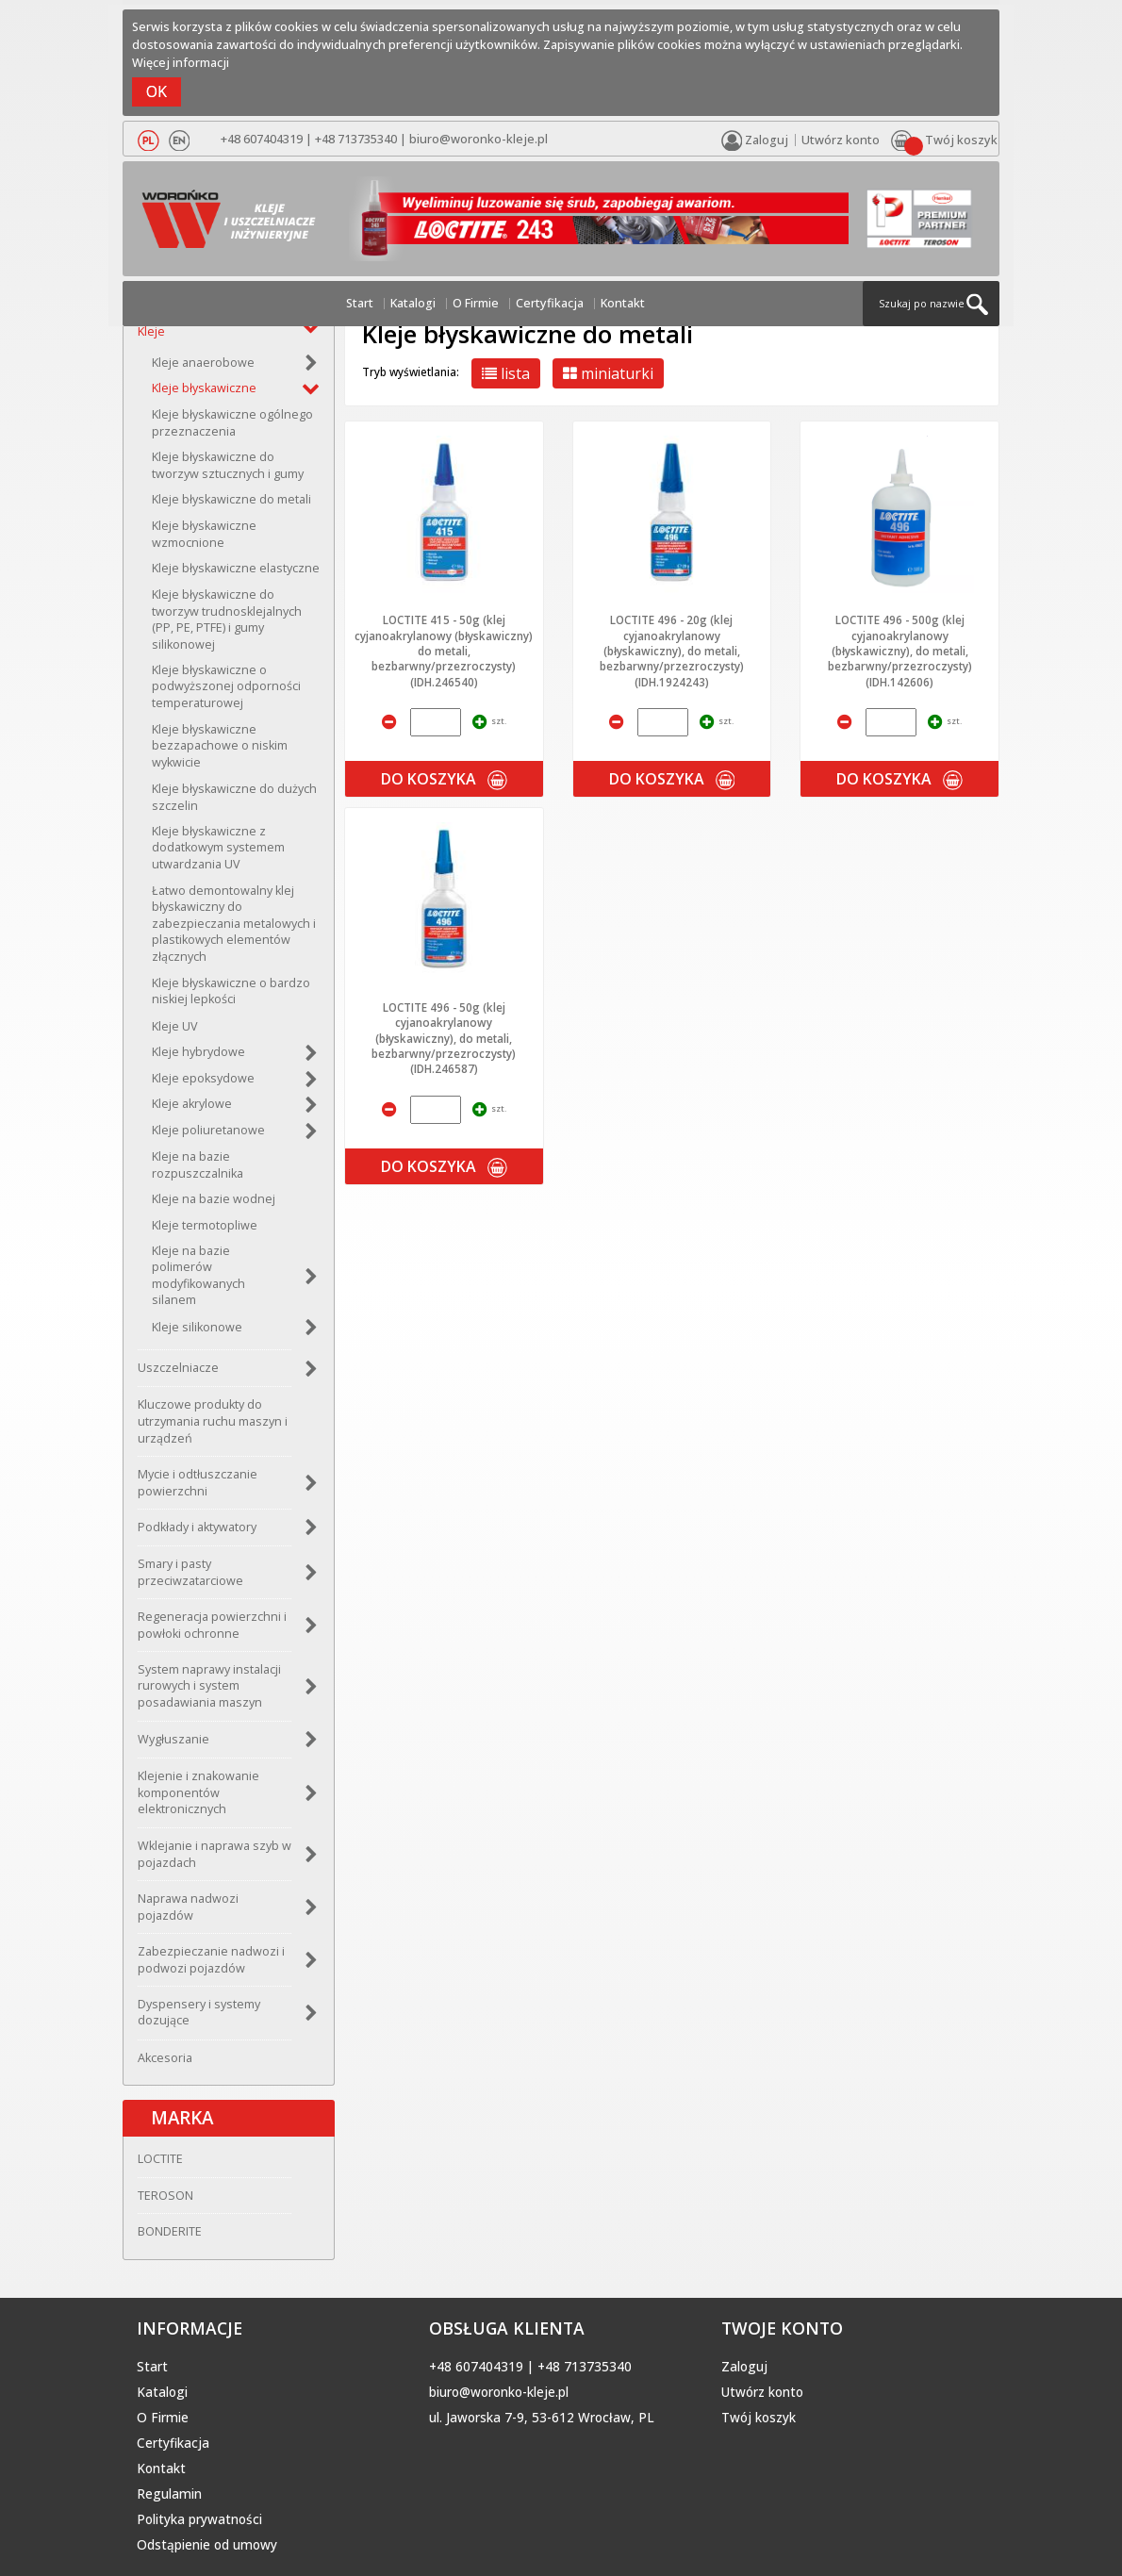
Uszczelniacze (178, 1368)
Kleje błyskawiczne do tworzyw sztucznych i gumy (228, 465)
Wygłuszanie (173, 1739)
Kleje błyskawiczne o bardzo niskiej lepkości (231, 991)
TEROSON (165, 2196)
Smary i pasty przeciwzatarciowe (190, 1572)
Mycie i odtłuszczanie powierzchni (197, 1482)
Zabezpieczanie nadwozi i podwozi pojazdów (211, 1959)
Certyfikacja (550, 303)
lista (506, 373)
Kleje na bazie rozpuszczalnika (197, 1164)
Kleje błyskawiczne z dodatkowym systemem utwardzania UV (218, 847)
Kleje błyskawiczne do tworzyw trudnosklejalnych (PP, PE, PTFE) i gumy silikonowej (227, 619)
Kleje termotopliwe (204, 1225)
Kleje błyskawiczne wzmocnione (204, 534)
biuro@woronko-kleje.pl (478, 139)
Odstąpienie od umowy (207, 2544)
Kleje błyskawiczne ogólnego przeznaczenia (232, 422)
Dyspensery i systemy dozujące (199, 2012)
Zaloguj (744, 2366)
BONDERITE (170, 2231)
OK (156, 91)
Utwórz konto (840, 140)
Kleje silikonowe (197, 1327)
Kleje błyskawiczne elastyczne (236, 568)
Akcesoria (165, 2058)
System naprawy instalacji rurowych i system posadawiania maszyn (209, 1685)
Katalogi (413, 303)
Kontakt (623, 303)
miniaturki (608, 373)
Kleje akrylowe (192, 1104)
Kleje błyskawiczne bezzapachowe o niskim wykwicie (220, 745)
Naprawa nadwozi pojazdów (188, 1907)
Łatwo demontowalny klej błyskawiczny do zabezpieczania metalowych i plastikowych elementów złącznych (234, 924)
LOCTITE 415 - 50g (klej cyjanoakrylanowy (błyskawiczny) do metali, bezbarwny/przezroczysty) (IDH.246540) (444, 650)
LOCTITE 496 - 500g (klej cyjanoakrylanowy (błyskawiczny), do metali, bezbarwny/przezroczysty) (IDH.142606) (900, 650)
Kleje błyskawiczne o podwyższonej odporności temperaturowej (226, 686)
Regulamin (169, 2493)
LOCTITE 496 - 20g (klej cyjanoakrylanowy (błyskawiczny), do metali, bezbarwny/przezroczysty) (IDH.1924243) (672, 650)
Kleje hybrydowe (198, 1052)
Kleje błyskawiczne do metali (231, 499)
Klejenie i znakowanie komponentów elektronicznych (198, 1792)
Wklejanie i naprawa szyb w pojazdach (214, 1854)
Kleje (151, 331)
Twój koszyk (758, 2417)
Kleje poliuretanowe (208, 1130)
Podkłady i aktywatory (197, 1527)
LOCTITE (160, 2159)
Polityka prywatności (199, 2519)
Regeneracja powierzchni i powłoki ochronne (212, 1625)
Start (359, 303)
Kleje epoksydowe (203, 1078)
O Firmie (476, 303)
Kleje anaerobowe (203, 363)
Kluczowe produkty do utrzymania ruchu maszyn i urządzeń (213, 1420)
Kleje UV (175, 1026)
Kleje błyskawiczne (204, 388)
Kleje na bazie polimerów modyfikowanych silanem (198, 1276)
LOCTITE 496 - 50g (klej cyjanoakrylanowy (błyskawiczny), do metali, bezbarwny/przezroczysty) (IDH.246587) (443, 1038)
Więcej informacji (180, 63)
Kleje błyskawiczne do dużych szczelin (234, 797)
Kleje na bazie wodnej (213, 1199)
